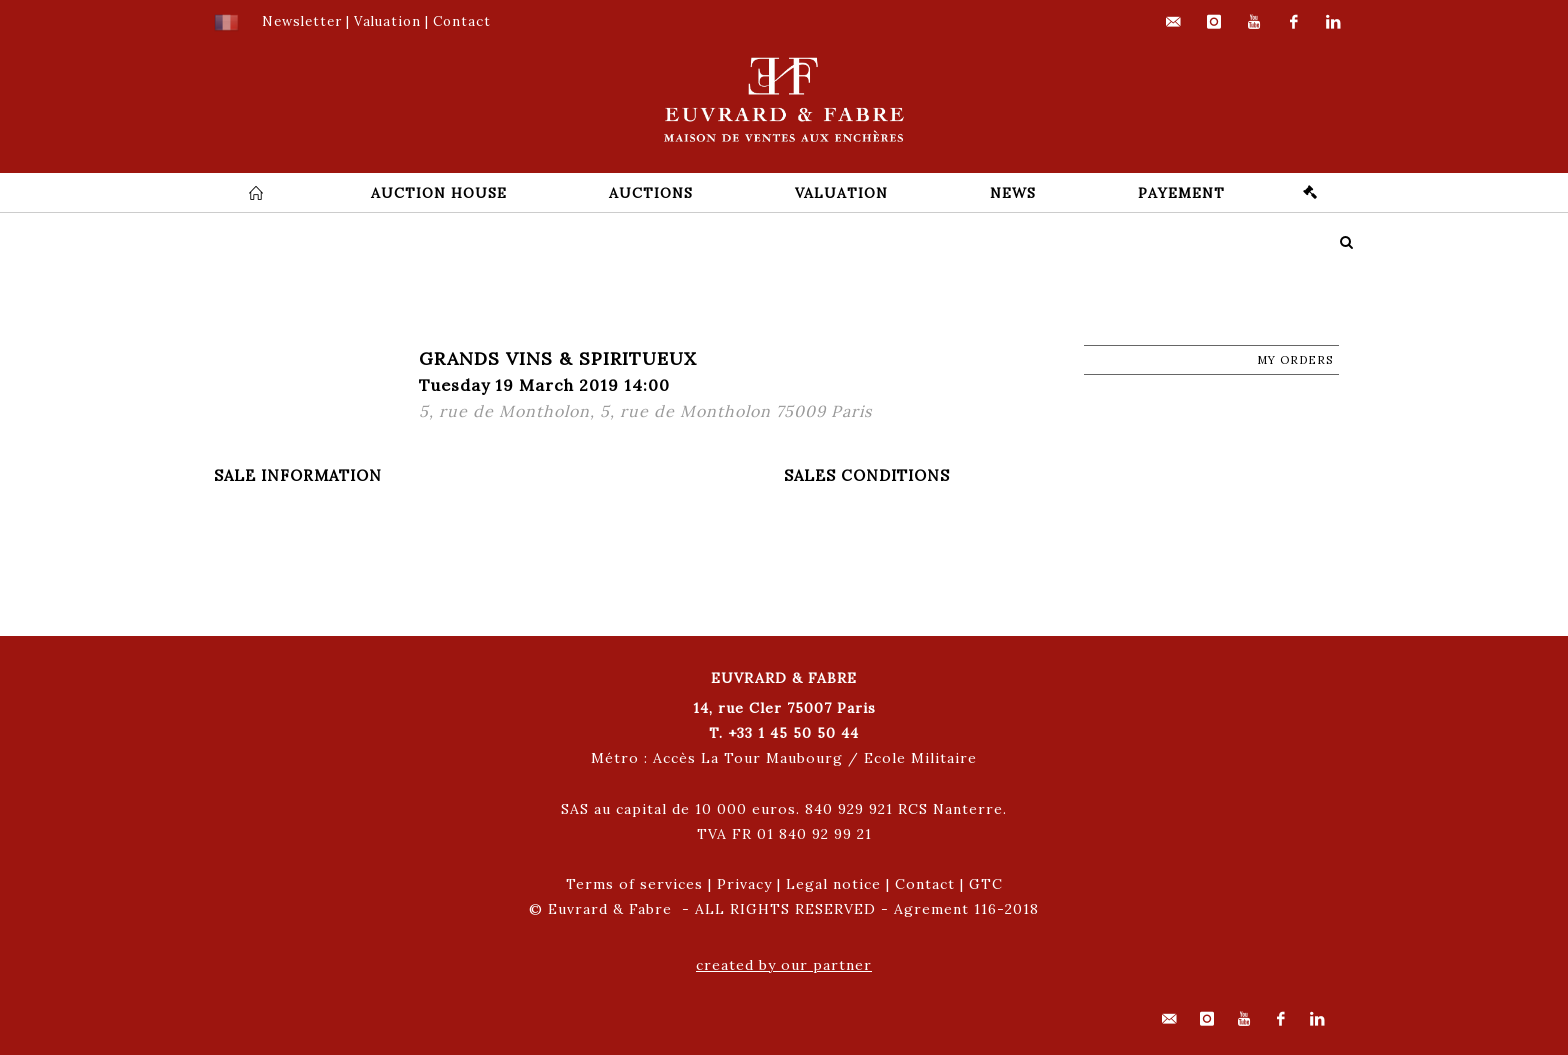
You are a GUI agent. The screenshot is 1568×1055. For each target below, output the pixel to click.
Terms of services (634, 884)
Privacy (744, 884)
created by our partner (784, 965)
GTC (986, 884)
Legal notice (833, 884)
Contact (925, 884)
